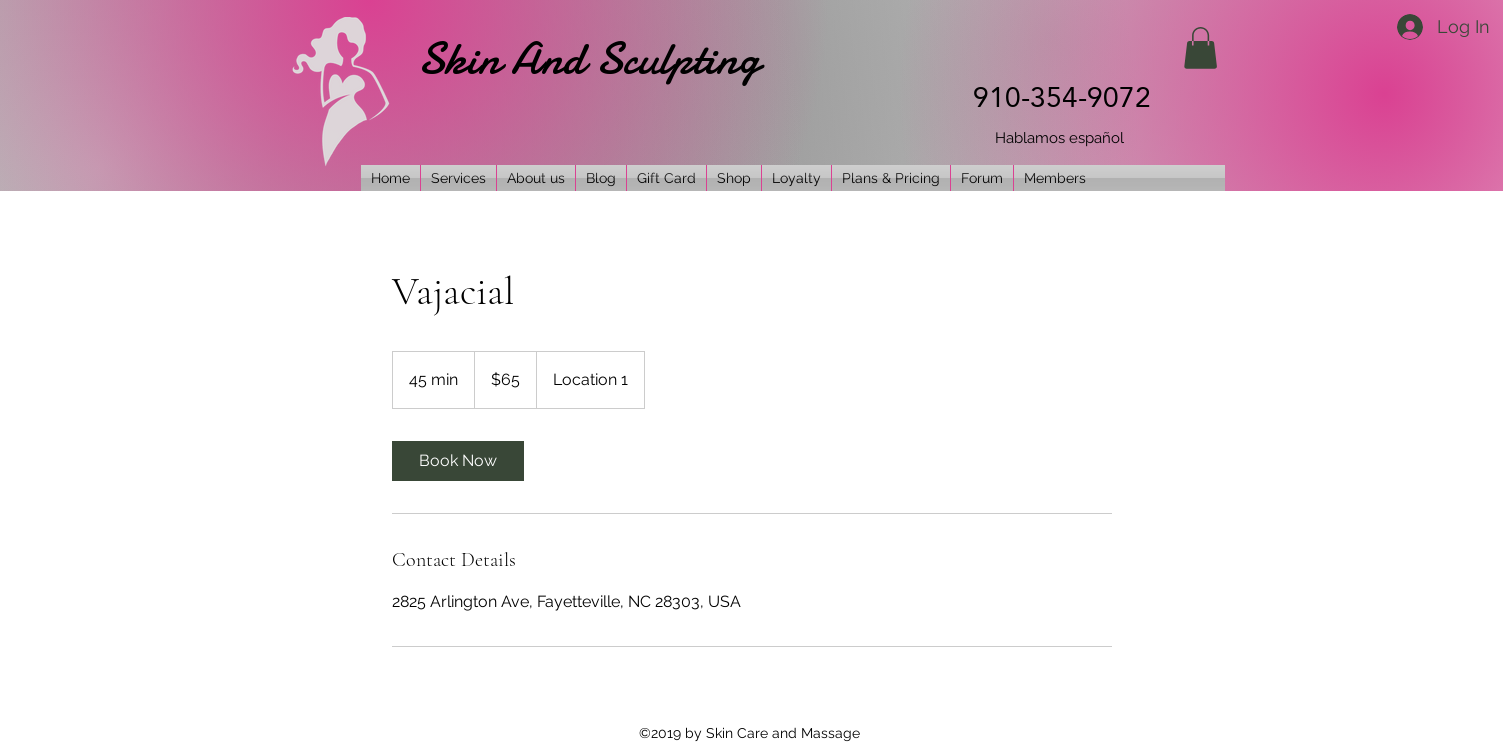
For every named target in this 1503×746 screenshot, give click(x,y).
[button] (1200, 48)
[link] (458, 461)
